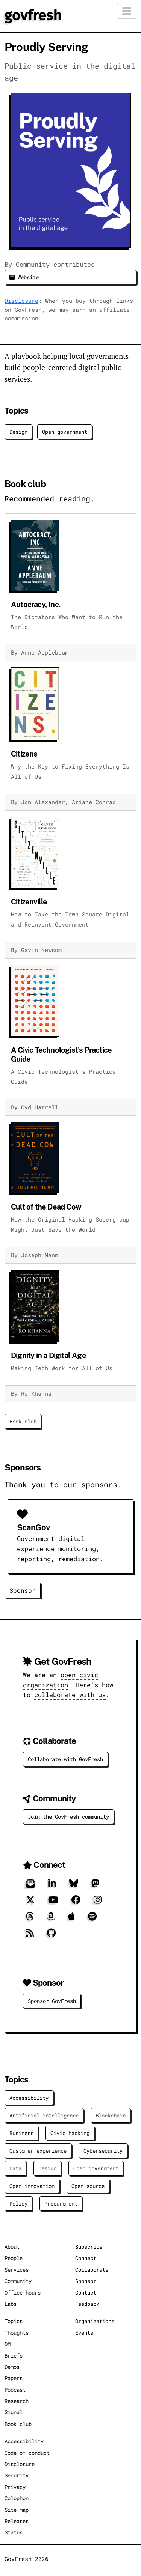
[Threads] (30, 1919)
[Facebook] (75, 1902)
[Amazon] (51, 1919)
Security (17, 2475)
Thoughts (17, 2332)
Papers (14, 2378)
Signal (14, 2412)
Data (15, 2168)
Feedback (87, 2303)
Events (84, 2332)
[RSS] (30, 1935)
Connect (85, 2258)
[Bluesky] (73, 1886)
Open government (64, 431)
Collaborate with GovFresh (65, 1759)
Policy (18, 2203)
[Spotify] (92, 1919)
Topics (14, 2321)
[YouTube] (53, 1902)
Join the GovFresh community (68, 1816)
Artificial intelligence (44, 2115)
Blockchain (111, 2115)
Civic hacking (69, 2133)
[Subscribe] (30, 1886)
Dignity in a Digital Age (48, 1355)
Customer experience (38, 2150)
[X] (30, 1902)
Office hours (23, 2292)
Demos (12, 2366)
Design (18, 431)
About (12, 2246)
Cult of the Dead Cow (46, 1206)
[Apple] (71, 1919)
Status (14, 2532)
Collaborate (91, 2269)
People (14, 2258)
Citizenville (29, 901)
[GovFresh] (33, 15)
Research (17, 2400)
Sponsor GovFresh (52, 2000)
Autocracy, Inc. (35, 604)
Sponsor (22, 1590)
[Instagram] (98, 1902)
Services (17, 2269)
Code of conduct (27, 2452)
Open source (88, 2185)
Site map (17, 2509)
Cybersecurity (103, 2150)
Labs (11, 2303)
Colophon (17, 2498)
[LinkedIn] (52, 1886)
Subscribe (88, 2246)
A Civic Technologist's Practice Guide (61, 1055)
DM (8, 2343)
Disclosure (21, 300)
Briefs (14, 2355)
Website (24, 277)
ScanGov (33, 1527)
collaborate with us (70, 1694)
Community (18, 2280)
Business (21, 2133)
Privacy (15, 2486)
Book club (22, 1421)
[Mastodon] (95, 1886)
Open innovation (32, 2185)
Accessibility (29, 2097)
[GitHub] (51, 1935)
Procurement (60, 2203)
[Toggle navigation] (126, 11)
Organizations (94, 2321)
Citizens (24, 753)
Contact (85, 2292)
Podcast (15, 2389)
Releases (17, 2521)
